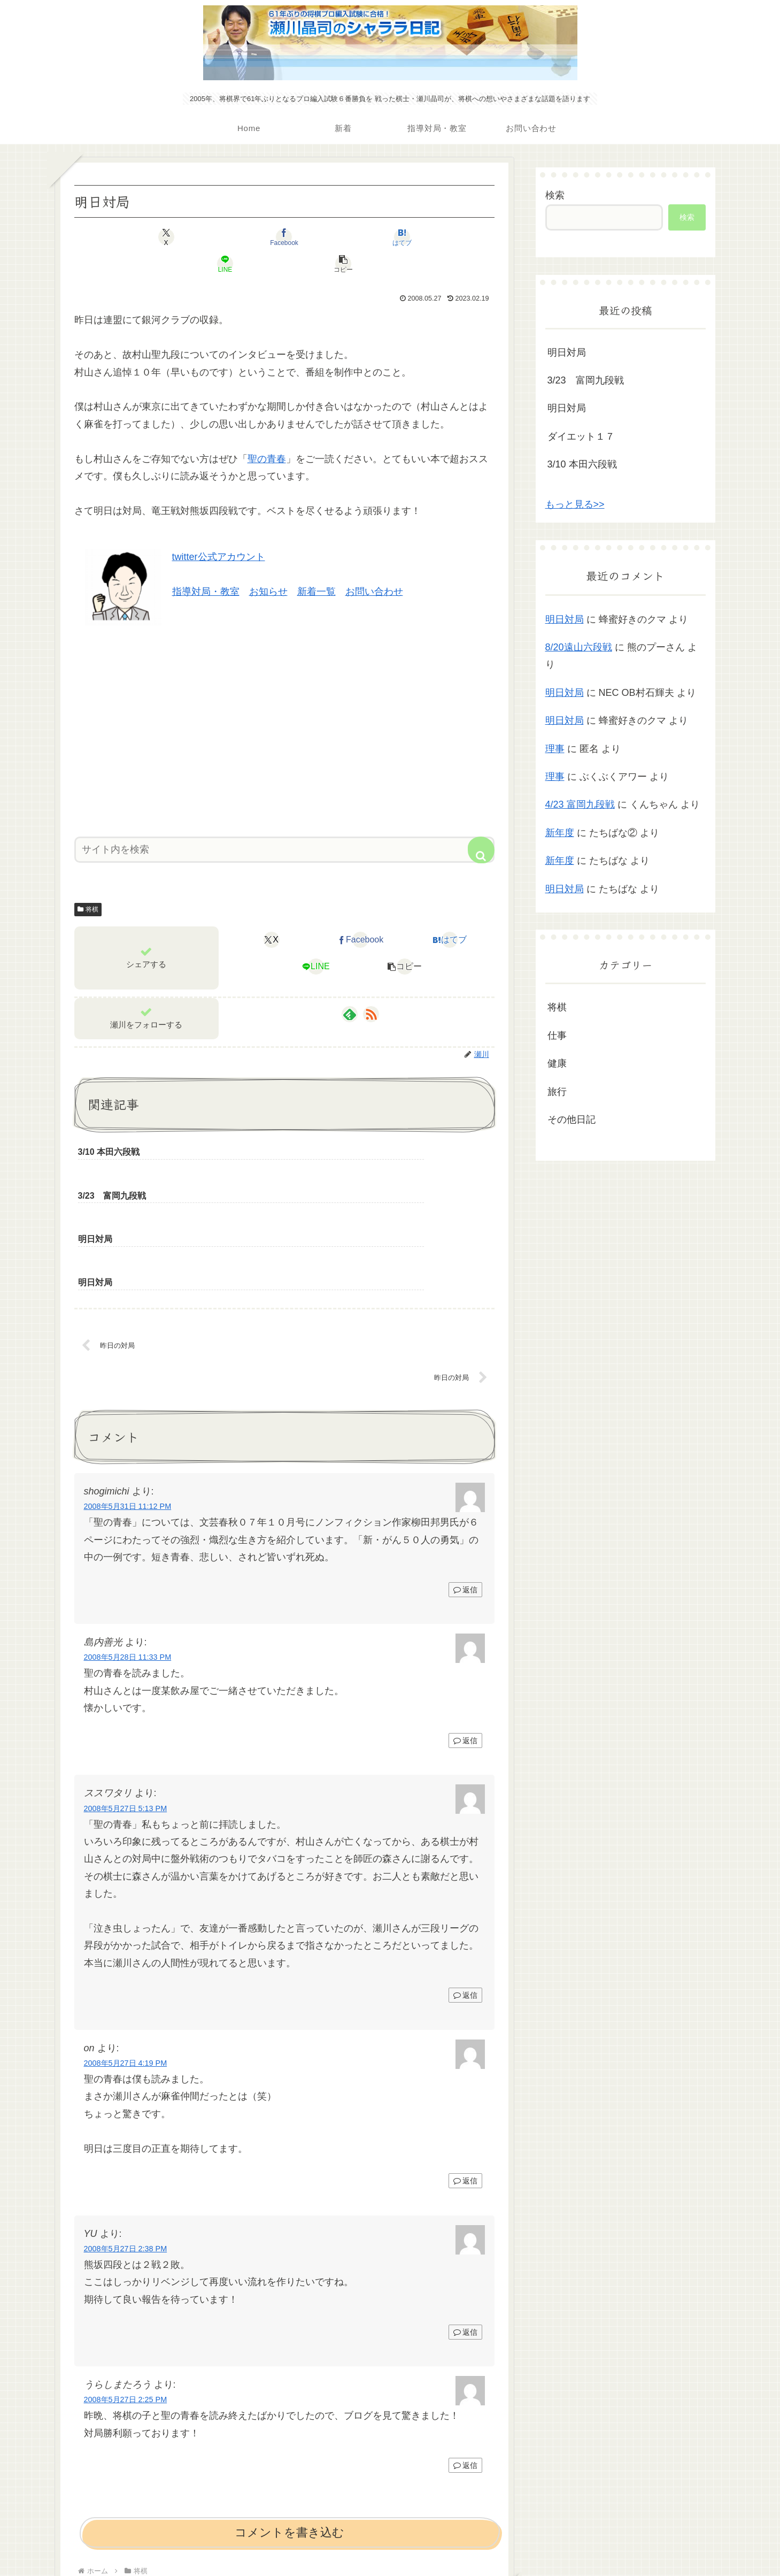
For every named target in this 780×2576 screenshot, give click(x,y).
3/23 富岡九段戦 (585, 380)
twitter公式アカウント (218, 530)
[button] (425, 237)
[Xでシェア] (143, 237)
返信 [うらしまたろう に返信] (465, 2355)
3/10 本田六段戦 (582, 464)
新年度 (559, 832)
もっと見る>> (575, 504)
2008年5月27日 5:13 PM (125, 1698)
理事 (555, 748)
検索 (555, 195)
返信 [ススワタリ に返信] (465, 1885)
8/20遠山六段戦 (578, 647)
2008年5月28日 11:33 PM (128, 1547)
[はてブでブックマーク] (284, 237)
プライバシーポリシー (390, 2542)
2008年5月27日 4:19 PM (125, 1953)
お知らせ (268, 564)
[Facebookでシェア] (214, 237)
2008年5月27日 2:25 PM (125, 2290)
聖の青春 (267, 432)
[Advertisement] (284, 701)
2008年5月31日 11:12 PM (128, 1396)
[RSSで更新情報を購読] (371, 987)
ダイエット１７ (581, 436)
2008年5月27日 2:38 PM (125, 2139)
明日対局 (566, 352)
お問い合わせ (374, 564)
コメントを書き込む (289, 2422)
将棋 (88, 882)
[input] (284, 823)
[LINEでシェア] (355, 237)
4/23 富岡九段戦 (580, 804)
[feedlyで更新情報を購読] (349, 987)
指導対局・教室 (206, 564)
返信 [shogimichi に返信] (465, 1479)
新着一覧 (316, 564)
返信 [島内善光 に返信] (465, 1631)
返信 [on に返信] (465, 2071)
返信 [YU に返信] (465, 2222)
